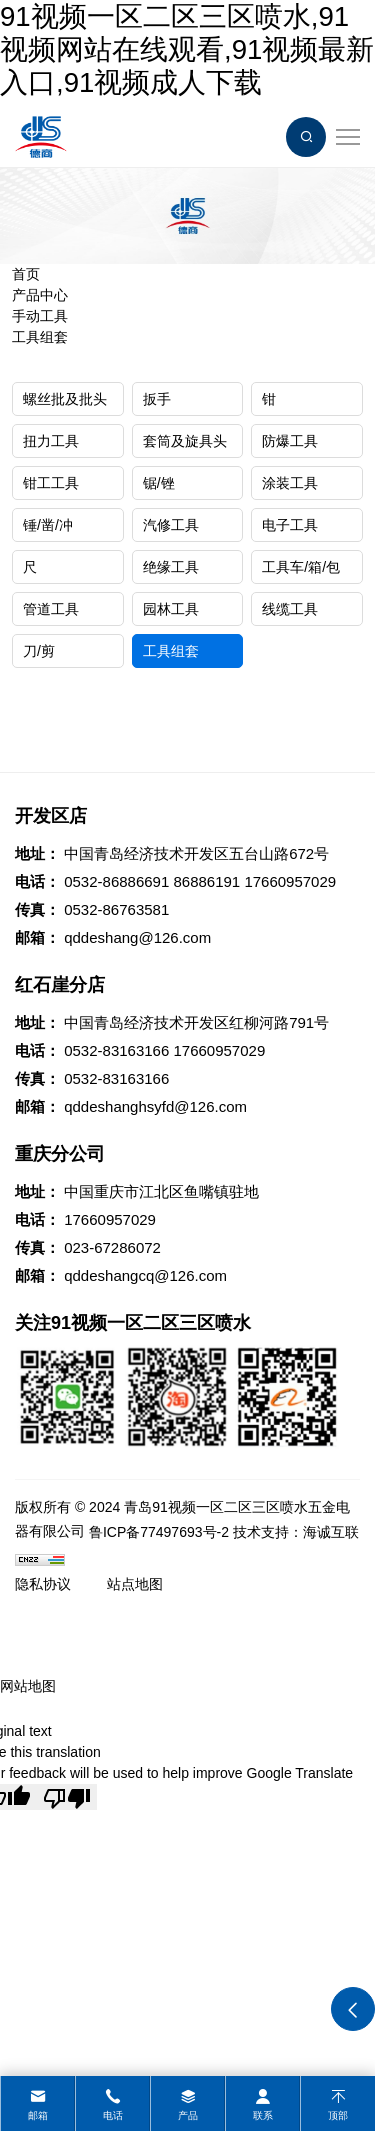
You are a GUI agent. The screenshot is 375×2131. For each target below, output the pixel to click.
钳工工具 (51, 483)
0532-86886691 (116, 881)
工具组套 (40, 337)
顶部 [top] (338, 2115)
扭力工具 (51, 441)
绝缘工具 (171, 567)
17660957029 (290, 881)
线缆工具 (290, 609)
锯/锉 (159, 483)
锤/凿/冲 (48, 525)
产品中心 (40, 295)
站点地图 (135, 1584)
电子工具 (290, 525)
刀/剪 (39, 651)
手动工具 (40, 316)
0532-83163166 (116, 1050)
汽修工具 (171, 525)
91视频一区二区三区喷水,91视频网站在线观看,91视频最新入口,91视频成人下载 (187, 49)
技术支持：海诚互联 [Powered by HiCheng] (296, 1532)
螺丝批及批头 (65, 399)
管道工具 (51, 609)
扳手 (157, 399)
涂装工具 (290, 483)
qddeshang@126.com (137, 937)
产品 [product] (188, 2115)
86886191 (206, 881)
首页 (26, 274)
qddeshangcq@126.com (145, 1275)
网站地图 (28, 1686)
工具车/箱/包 (301, 567)
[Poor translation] (67, 1797)
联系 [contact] (263, 2115)
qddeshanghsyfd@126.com (155, 1106)
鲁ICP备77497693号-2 (159, 1532)
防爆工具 (290, 441)
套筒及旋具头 (185, 441)
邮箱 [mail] (38, 2115)
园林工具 (171, 609)
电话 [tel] (113, 2115)
